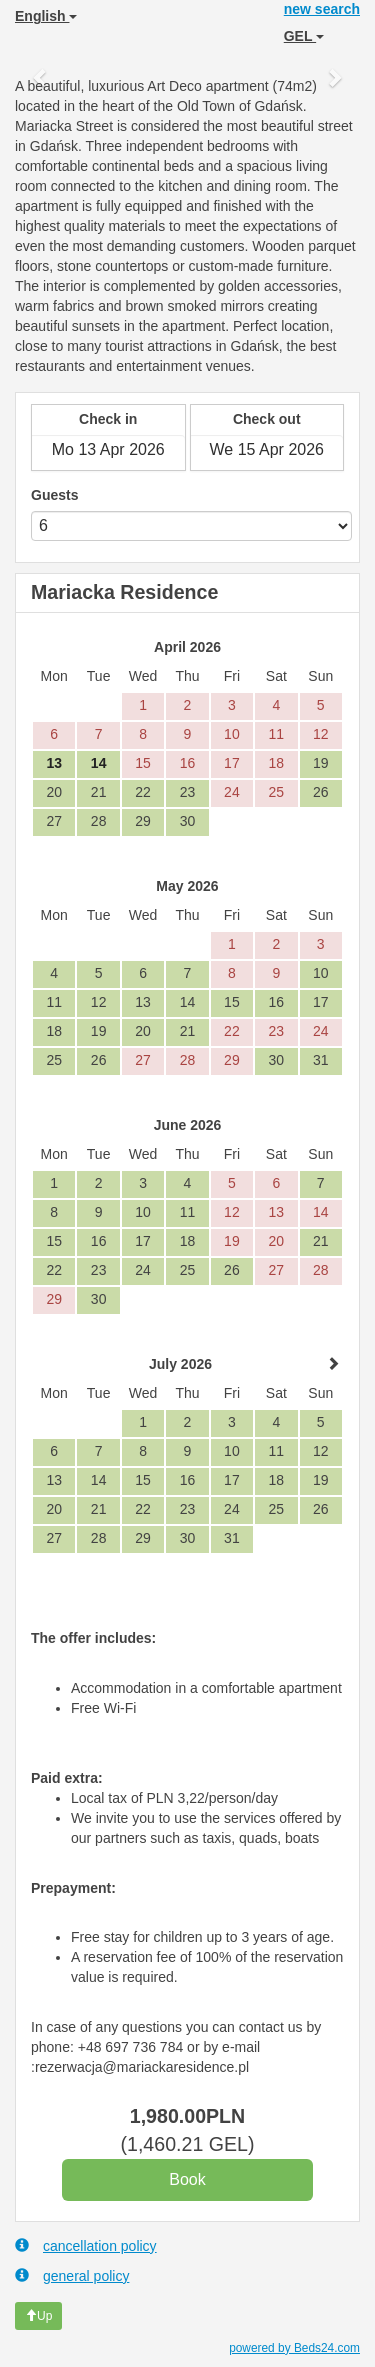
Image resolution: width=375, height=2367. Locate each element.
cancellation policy (86, 2245)
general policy (72, 2275)
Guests (54, 495)
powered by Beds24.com (294, 2348)
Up (38, 2316)
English (46, 16)
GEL (304, 36)
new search (322, 9)
